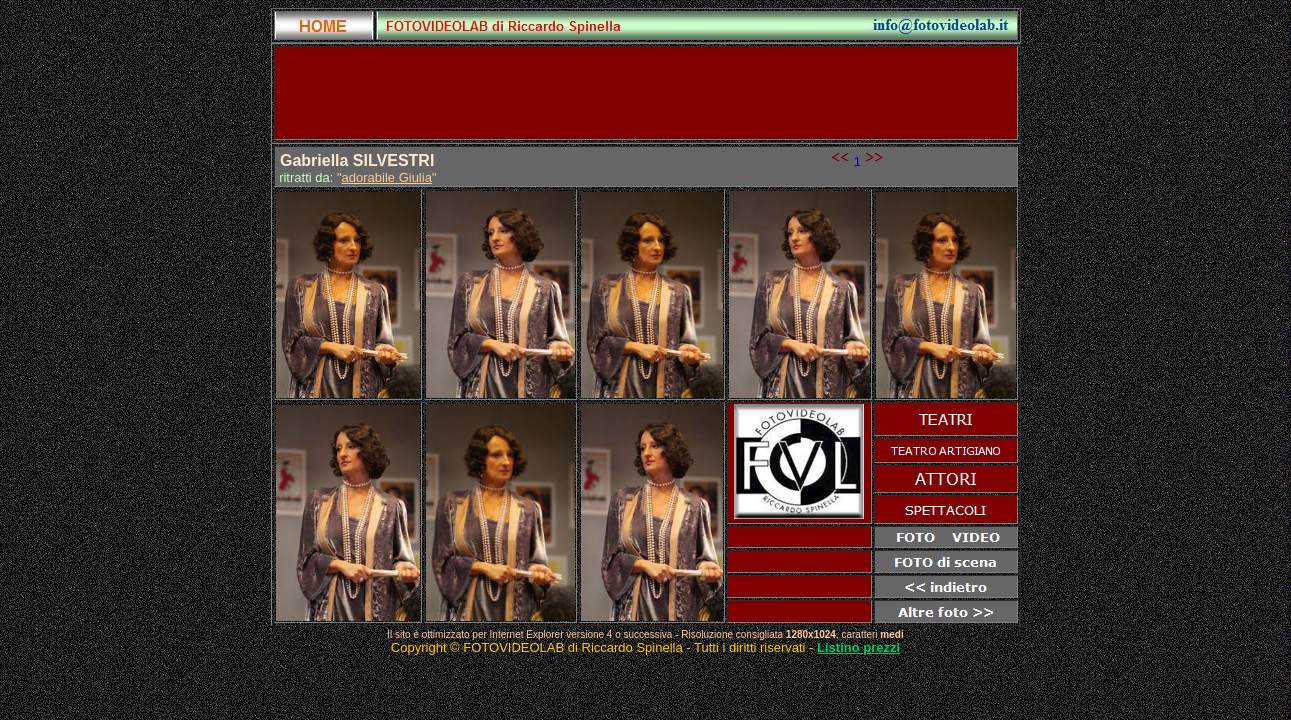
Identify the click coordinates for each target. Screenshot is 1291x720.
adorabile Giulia (387, 177)
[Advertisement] (646, 93)
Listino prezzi (858, 647)
